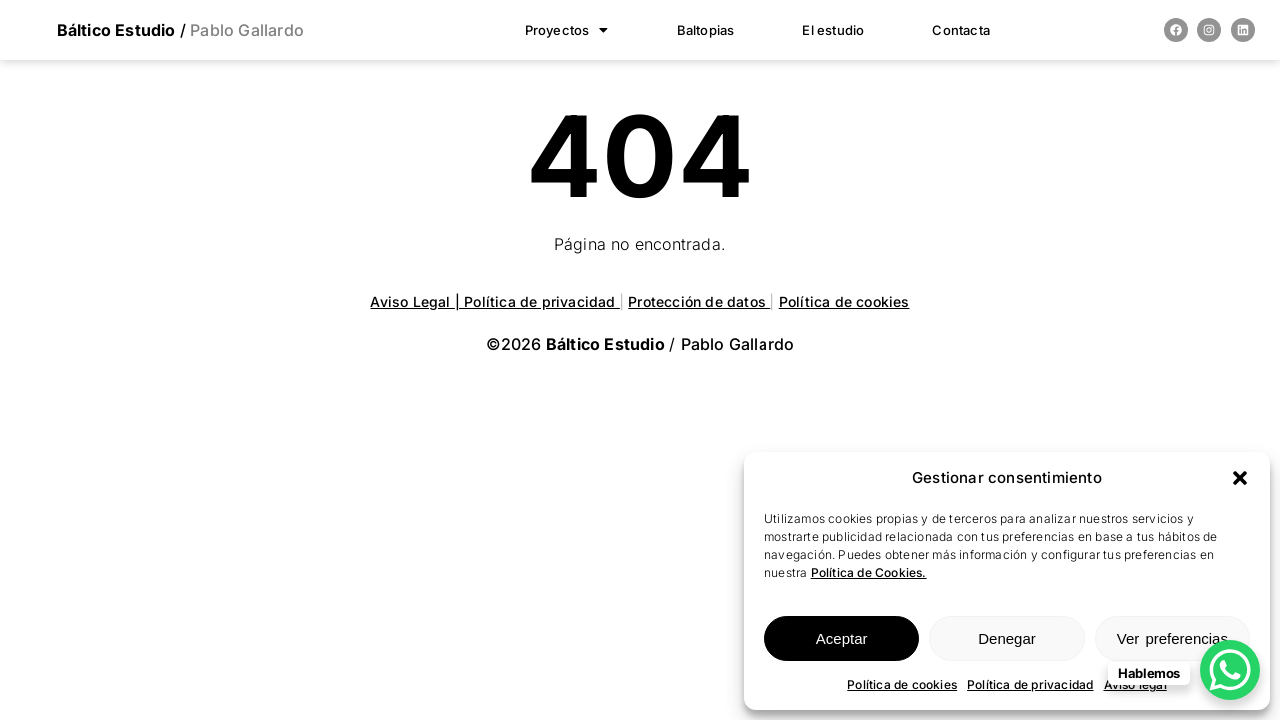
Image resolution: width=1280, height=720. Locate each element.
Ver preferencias (1172, 638)
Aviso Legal (412, 301)
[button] (1240, 478)
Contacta (961, 30)
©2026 (577, 344)
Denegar (1007, 638)
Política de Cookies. (869, 572)
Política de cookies (902, 684)
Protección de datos (699, 301)
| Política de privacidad (537, 301)
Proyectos (567, 30)
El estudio (833, 30)
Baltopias (706, 30)
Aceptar (842, 638)
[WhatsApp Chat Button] (1230, 670)
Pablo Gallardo (245, 30)
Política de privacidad (1030, 684)
